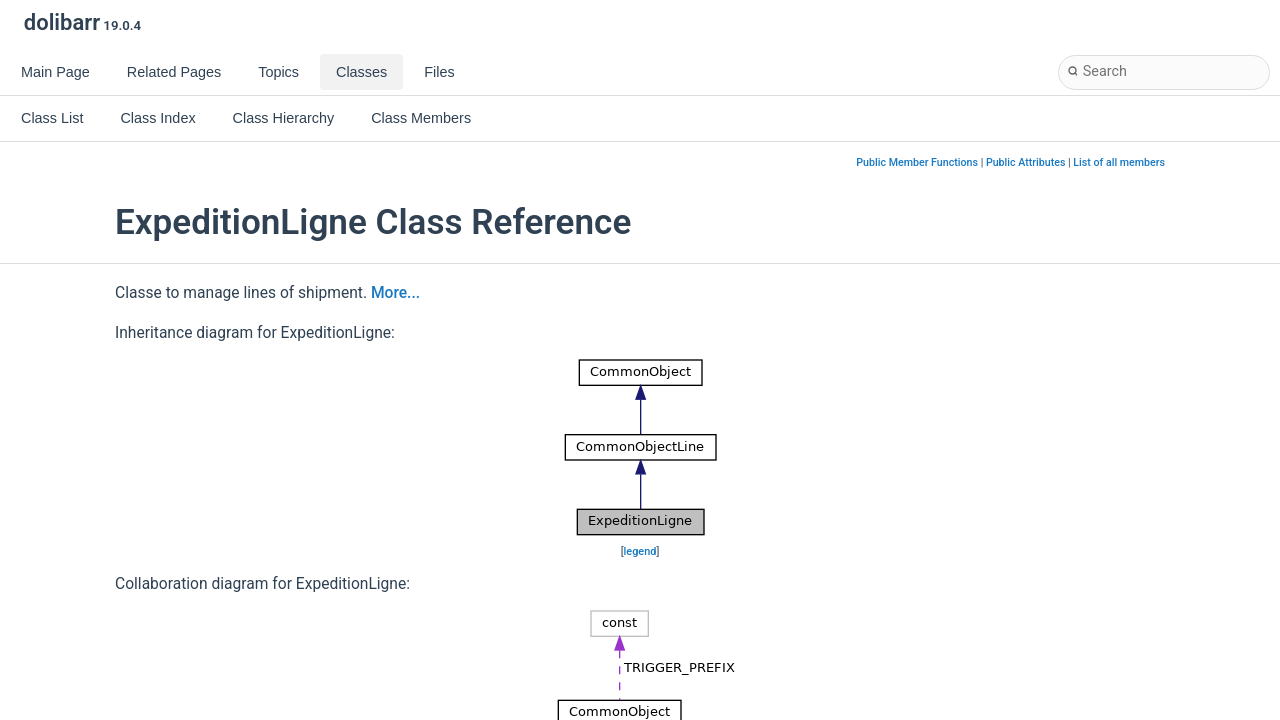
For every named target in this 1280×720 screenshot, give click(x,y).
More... (395, 293)
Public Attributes (1026, 162)
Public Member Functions (917, 162)
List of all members (1119, 162)
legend (640, 551)
